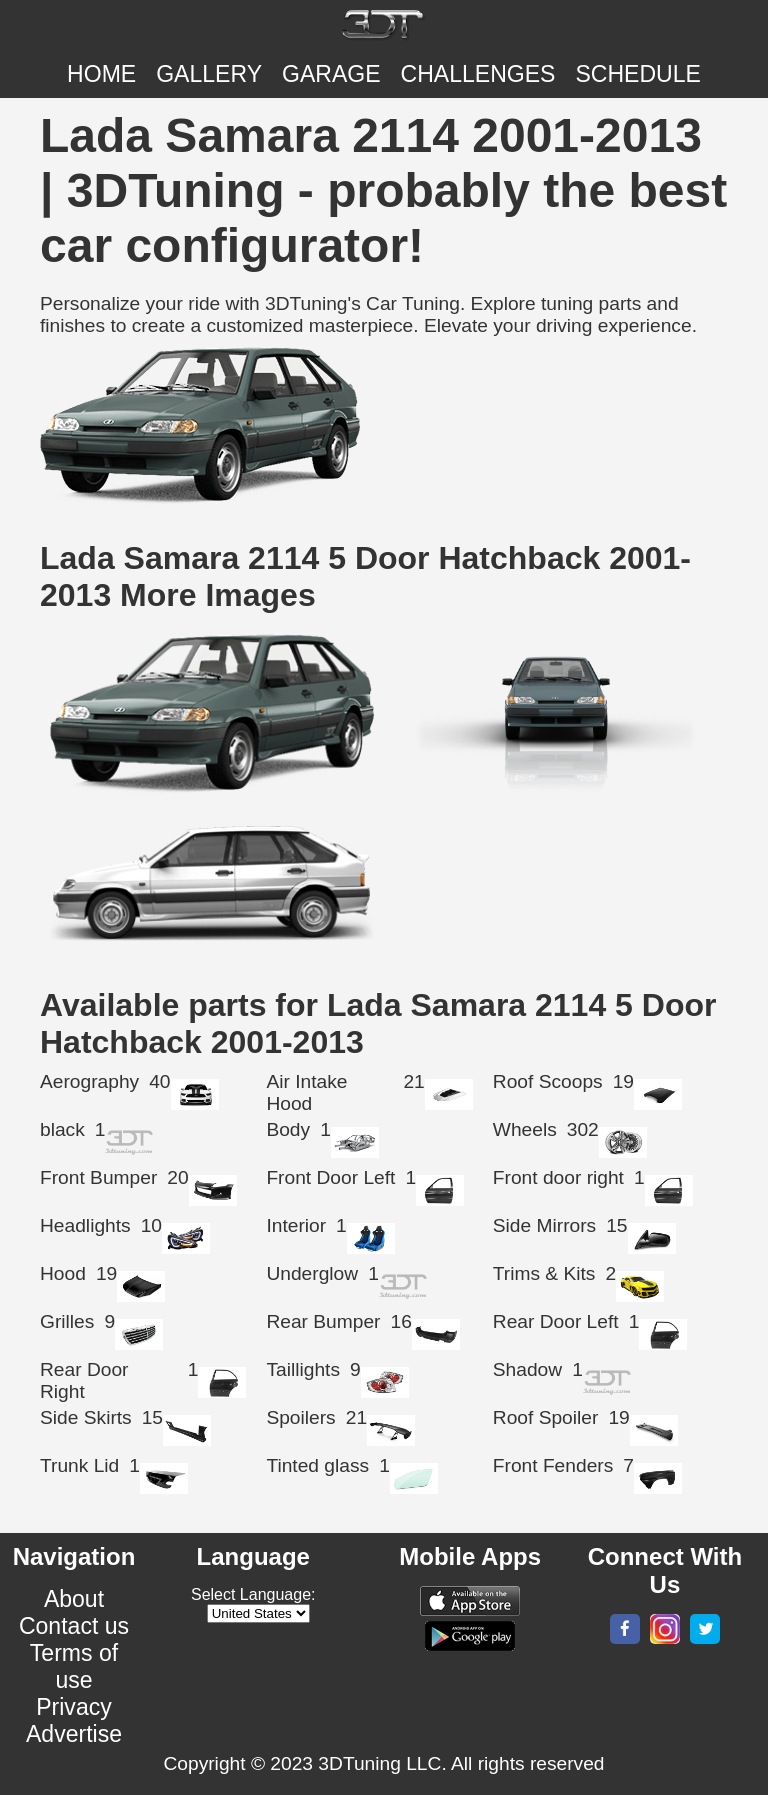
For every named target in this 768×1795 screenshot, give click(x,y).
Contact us (74, 1626)
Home (101, 74)
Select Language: (253, 1594)
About (74, 1599)
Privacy (74, 1707)
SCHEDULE (637, 74)
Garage (331, 74)
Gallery (209, 74)
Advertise (74, 1734)
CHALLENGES (478, 74)
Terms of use (74, 1666)
